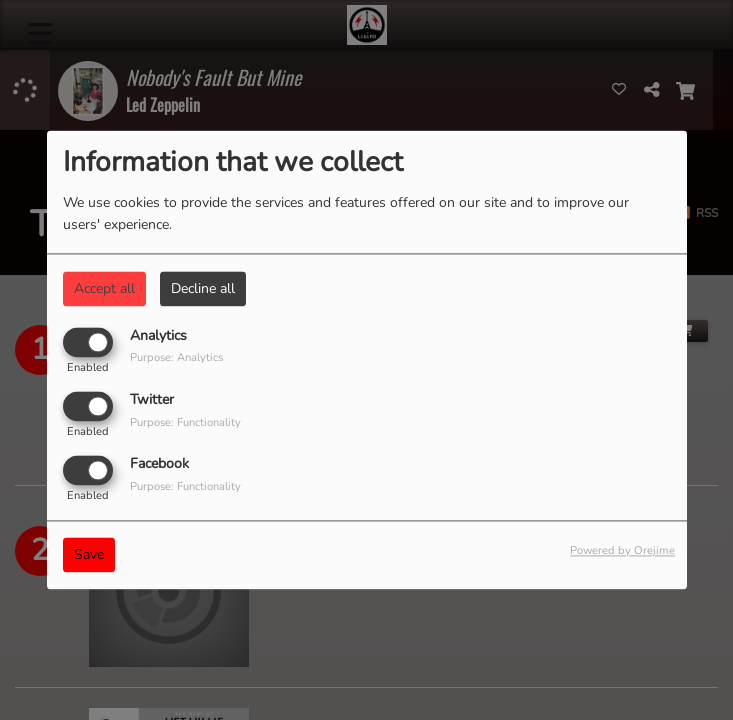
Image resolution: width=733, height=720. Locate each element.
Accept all (104, 288)
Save (89, 555)
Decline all (203, 288)
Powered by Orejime (622, 551)
